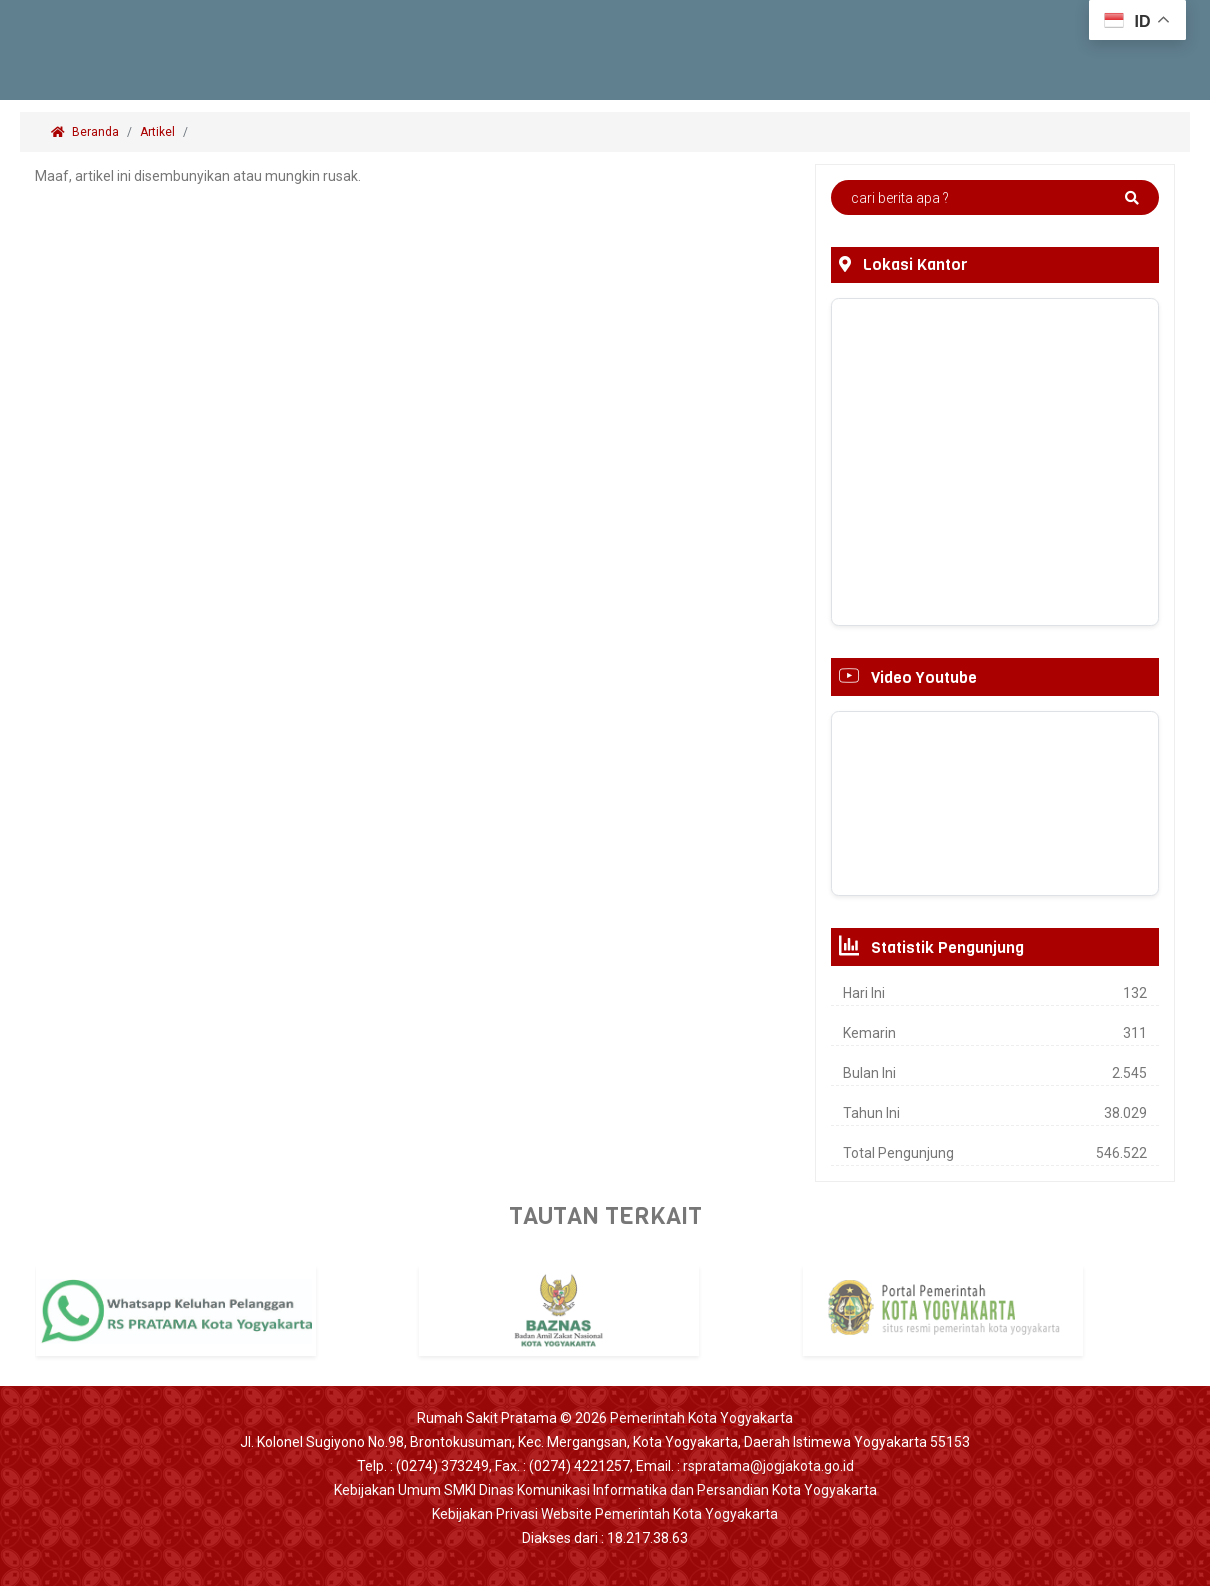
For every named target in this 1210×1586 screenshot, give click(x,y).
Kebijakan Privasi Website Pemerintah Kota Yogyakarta (605, 1514)
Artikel (157, 132)
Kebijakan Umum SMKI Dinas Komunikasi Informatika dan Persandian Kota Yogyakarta (605, 1490)
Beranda (85, 132)
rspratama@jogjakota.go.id (768, 1466)
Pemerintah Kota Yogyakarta (701, 1418)
